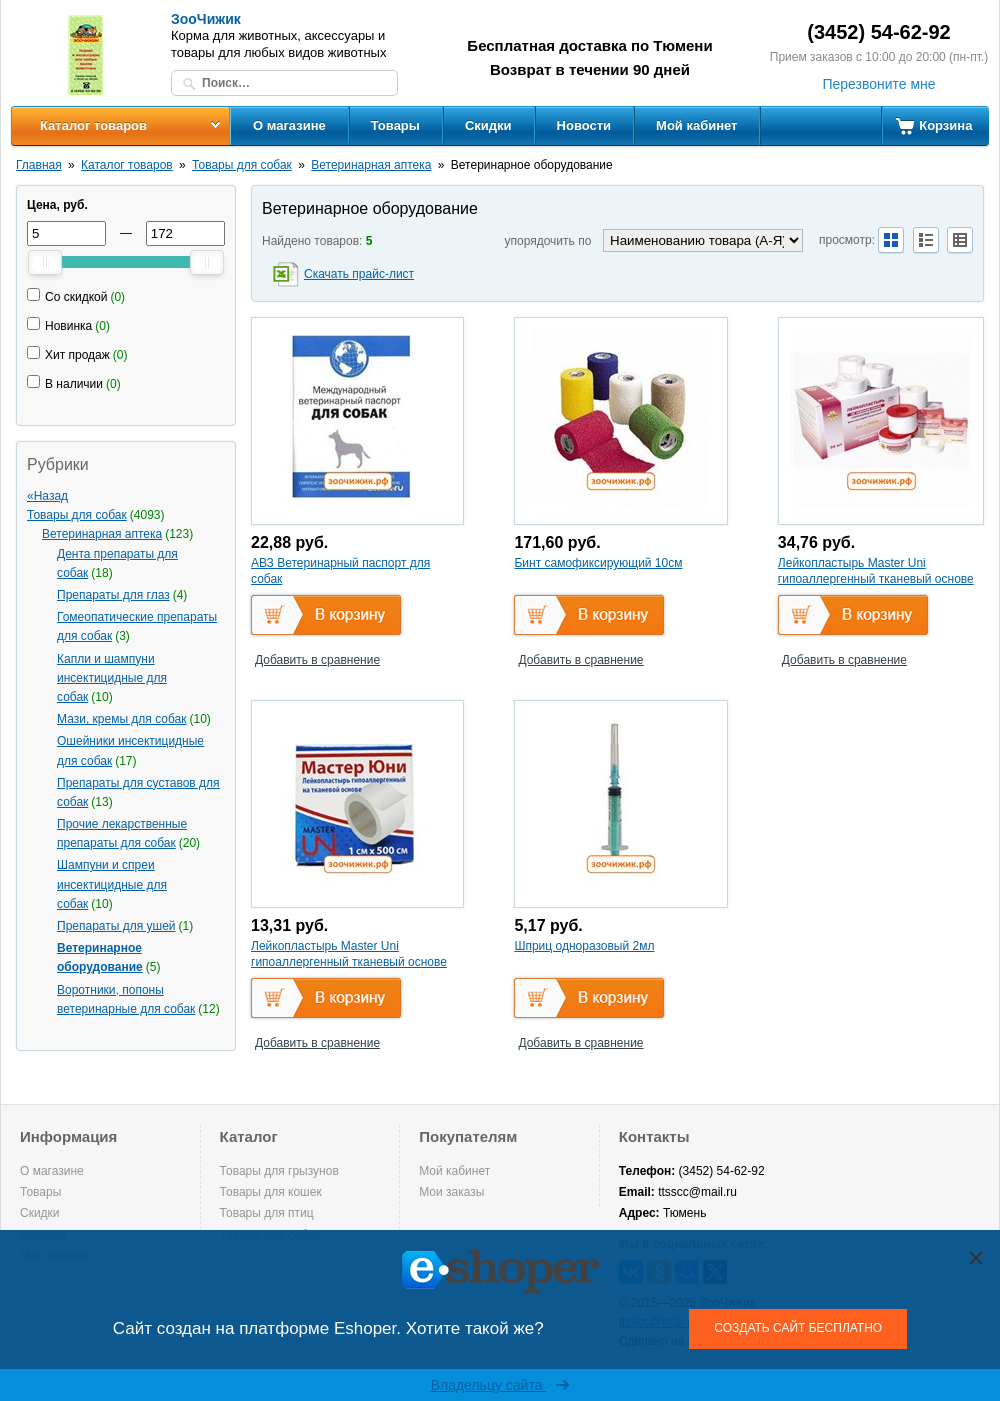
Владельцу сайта (500, 1385)
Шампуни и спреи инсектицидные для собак (112, 884)
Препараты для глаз (113, 595)
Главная (39, 165)
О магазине (289, 125)
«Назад (47, 496)
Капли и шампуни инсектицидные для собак (112, 678)
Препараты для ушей (116, 926)
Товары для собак (242, 165)
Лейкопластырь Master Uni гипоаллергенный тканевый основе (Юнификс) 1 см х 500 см (349, 961)
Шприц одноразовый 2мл (584, 946)
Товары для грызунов (279, 1171)
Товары (395, 125)
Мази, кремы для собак (122, 719)
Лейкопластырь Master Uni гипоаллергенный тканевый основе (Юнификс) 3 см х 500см (876, 578)
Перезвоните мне (878, 84)
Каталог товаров (93, 125)
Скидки (488, 125)
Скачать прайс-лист (359, 274)
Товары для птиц (267, 1213)
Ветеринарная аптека (371, 165)
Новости (584, 125)
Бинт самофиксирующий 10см (598, 563)
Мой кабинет (696, 125)
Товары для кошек (271, 1192)
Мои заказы (451, 1192)
